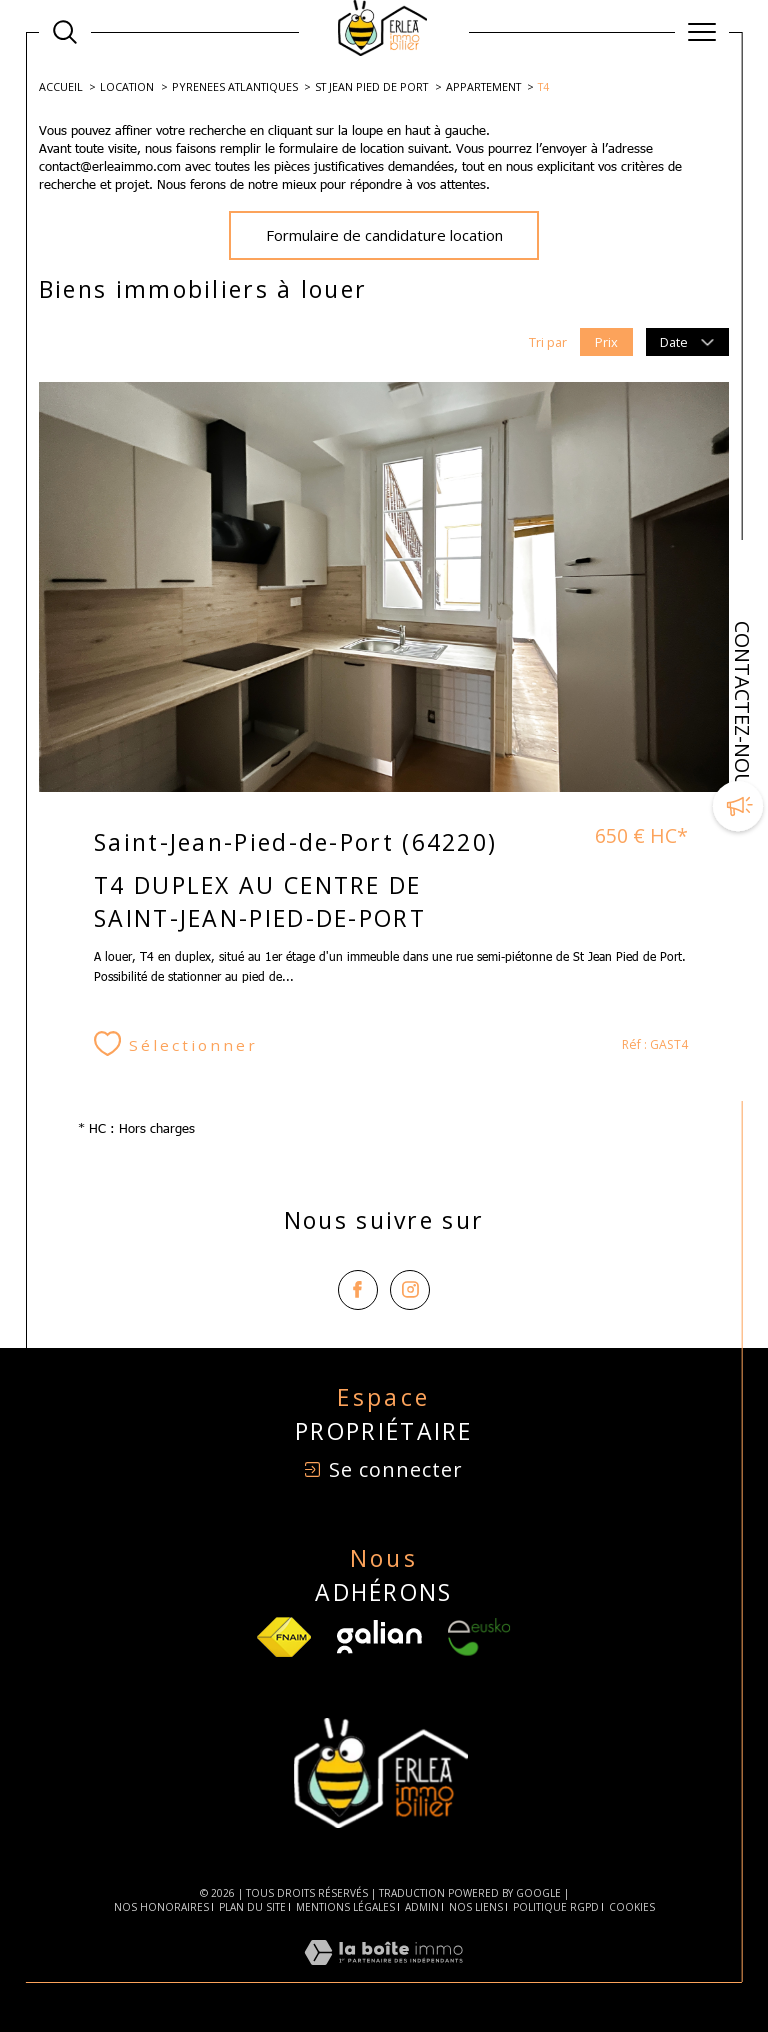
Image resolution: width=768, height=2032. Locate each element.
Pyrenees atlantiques (235, 86)
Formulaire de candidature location (384, 235)
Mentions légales (345, 1907)
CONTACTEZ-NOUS (742, 710)
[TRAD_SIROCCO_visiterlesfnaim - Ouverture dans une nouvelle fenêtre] (284, 1637)
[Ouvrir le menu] (702, 32)
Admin (422, 1907)
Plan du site (252, 1907)
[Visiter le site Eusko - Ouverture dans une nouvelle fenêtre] (479, 1637)
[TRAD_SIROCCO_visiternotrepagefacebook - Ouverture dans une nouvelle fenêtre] (358, 1290)
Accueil (61, 86)
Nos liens (476, 1907)
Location (127, 86)
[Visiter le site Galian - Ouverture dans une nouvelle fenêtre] (379, 1637)
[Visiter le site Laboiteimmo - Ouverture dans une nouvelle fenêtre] (383, 1973)
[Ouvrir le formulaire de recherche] (65, 32)
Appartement (483, 86)
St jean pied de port (371, 86)
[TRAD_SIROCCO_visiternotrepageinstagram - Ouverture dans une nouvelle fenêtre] (410, 1290)
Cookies (632, 1908)
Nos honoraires (161, 1907)
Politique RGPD (556, 1907)
